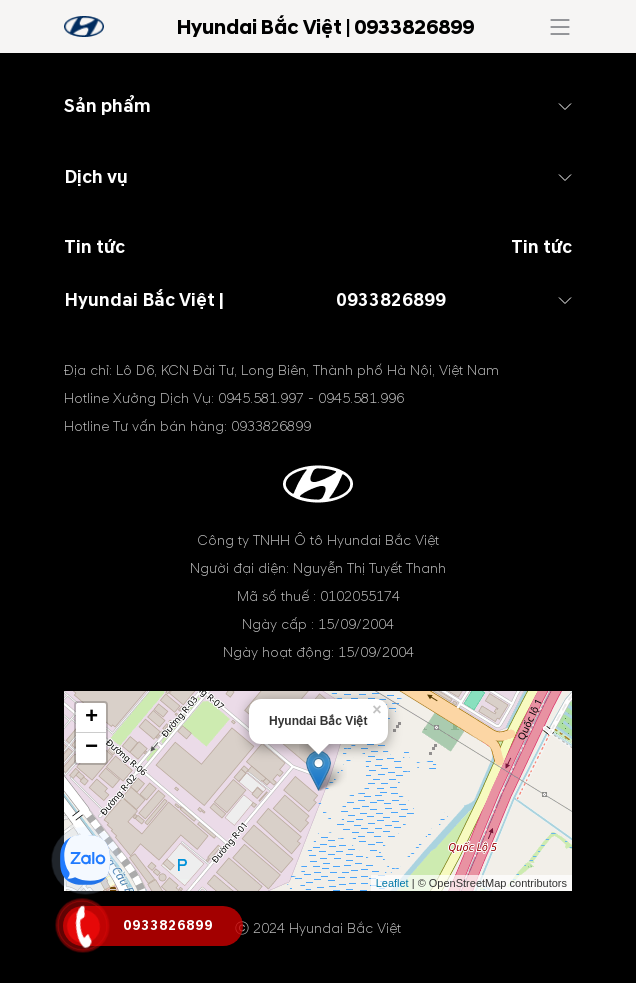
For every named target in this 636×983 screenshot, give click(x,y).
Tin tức (541, 247)
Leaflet (392, 883)
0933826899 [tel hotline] (391, 300)
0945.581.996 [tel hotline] (361, 398)
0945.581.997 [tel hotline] (261, 398)
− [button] (91, 748)
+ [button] (91, 718)
